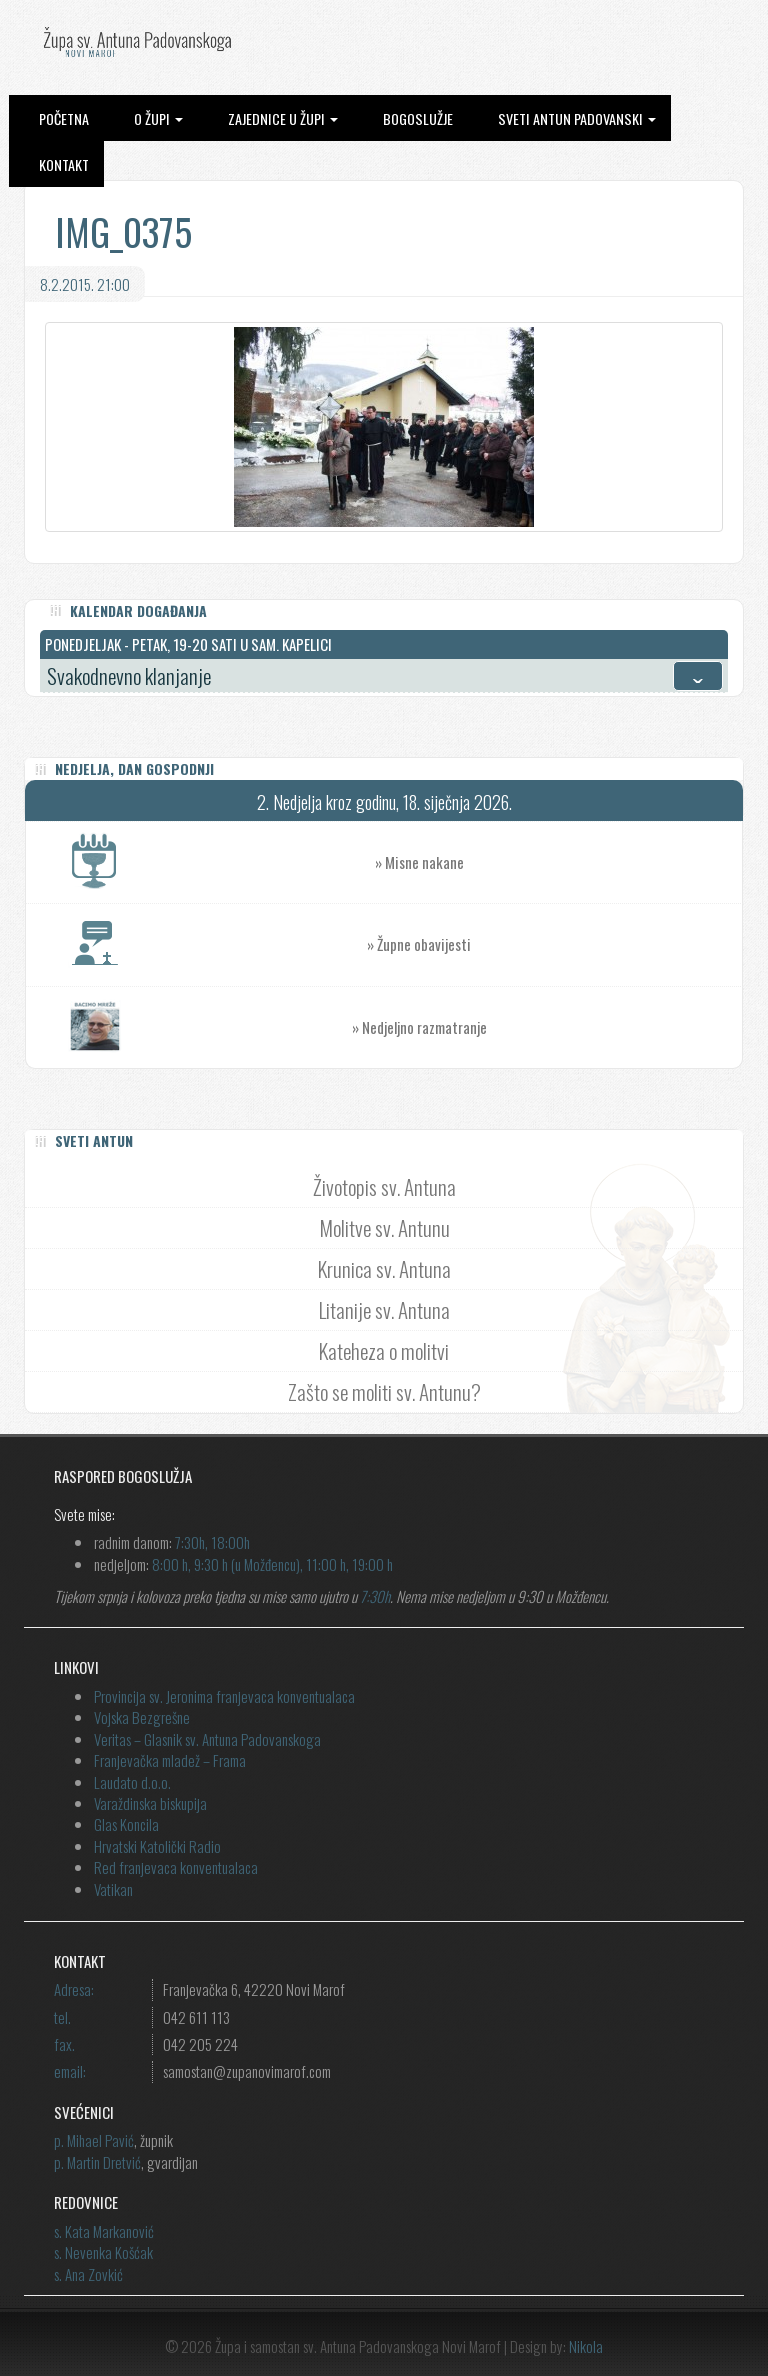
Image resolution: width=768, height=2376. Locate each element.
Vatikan (113, 1889)
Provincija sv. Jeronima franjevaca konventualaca (224, 1696)
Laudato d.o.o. (132, 1782)
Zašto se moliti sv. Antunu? (384, 1391)
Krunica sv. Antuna (384, 1268)
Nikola (586, 2346)
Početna (64, 118)
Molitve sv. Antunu (384, 1227)
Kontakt (64, 164)
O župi (158, 118)
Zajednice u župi (283, 118)
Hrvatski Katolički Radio (157, 1846)
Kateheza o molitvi (384, 1350)
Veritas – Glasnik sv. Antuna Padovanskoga (207, 1739)
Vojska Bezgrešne (142, 1717)
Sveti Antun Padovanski (577, 118)
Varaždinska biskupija (150, 1803)
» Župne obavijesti (554, 944)
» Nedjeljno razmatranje (419, 1027)
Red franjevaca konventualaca (176, 1867)
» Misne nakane (559, 862)
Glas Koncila (126, 1824)
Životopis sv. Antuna (384, 1186)
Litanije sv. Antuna (384, 1309)
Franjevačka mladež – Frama (170, 1760)
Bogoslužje (418, 118)
